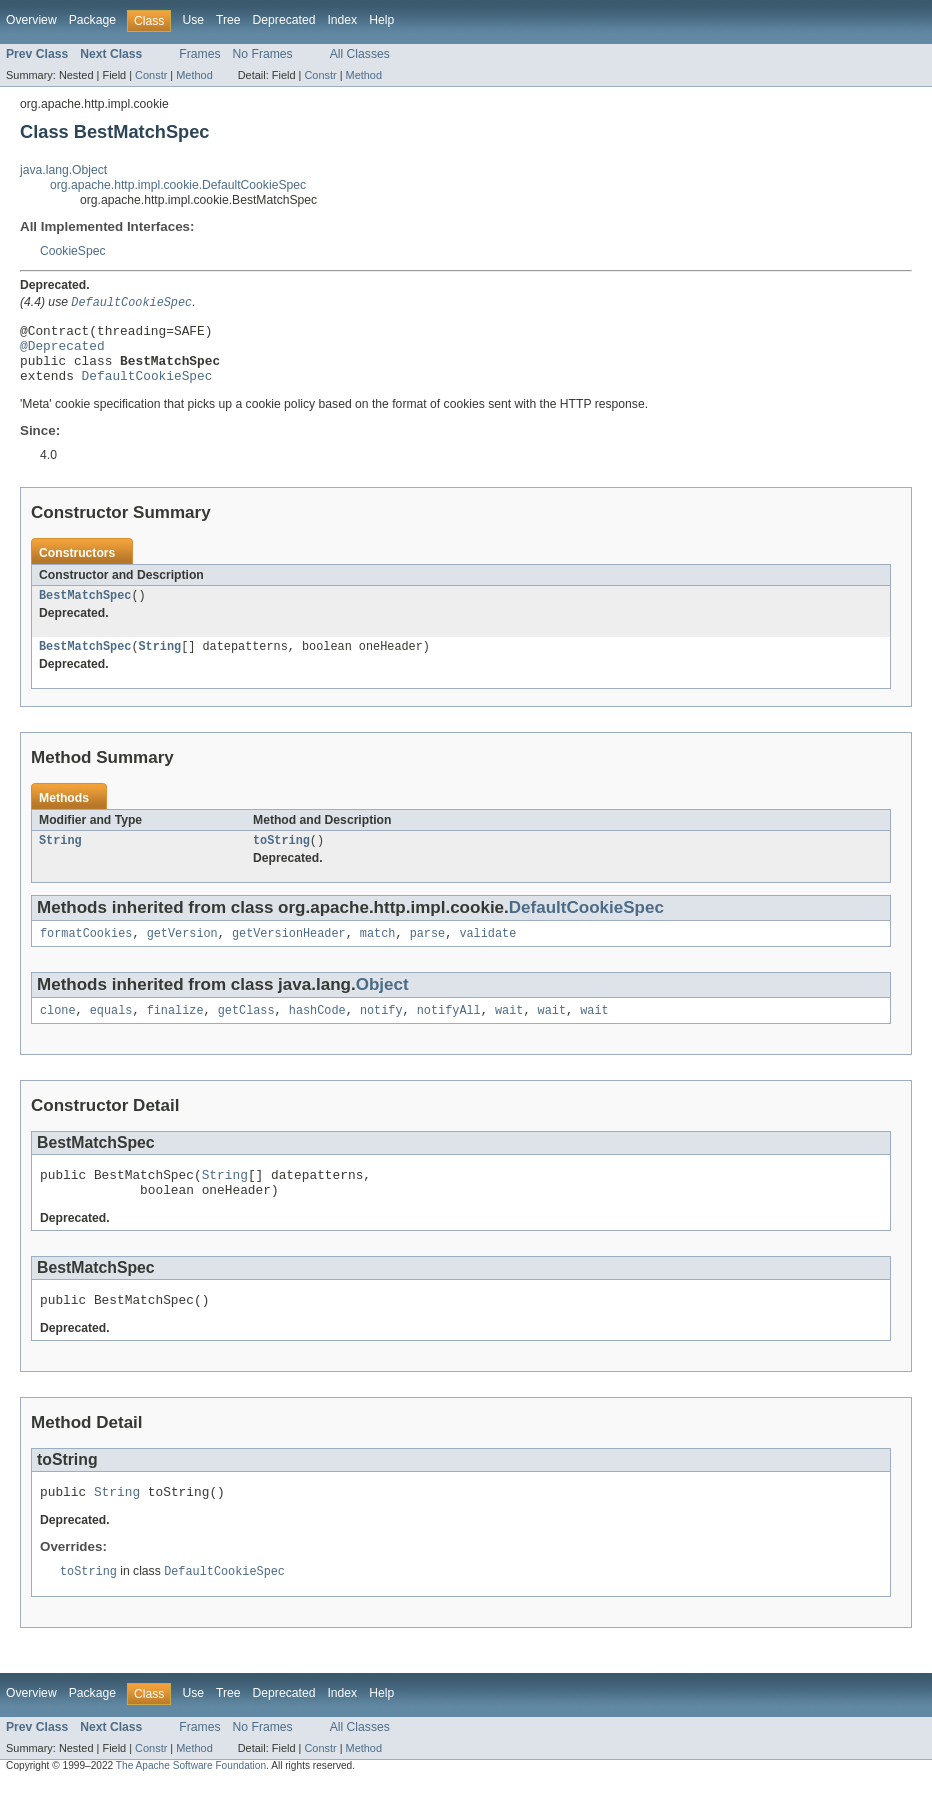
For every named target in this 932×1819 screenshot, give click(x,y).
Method (194, 75)
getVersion (182, 954)
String (160, 663)
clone (58, 1033)
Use (193, 20)
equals (111, 1033)
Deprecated (284, 20)
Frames (199, 54)
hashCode (317, 1033)
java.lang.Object (63, 170)
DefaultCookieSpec (147, 388)
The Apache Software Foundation (191, 1801)
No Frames (263, 54)
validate (487, 954)
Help (381, 20)
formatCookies (86, 954)
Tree (228, 20)
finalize (175, 1033)
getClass (246, 1033)
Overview (31, 20)
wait (509, 1033)
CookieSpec (73, 251)
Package (92, 20)
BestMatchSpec (85, 610)
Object (382, 1005)
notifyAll (449, 1033)
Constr (151, 75)
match (378, 954)
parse (428, 954)
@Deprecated (62, 352)
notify (381, 1033)
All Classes (360, 54)
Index (342, 20)
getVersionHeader (289, 954)
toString (281, 859)
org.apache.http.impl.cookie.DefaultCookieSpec (178, 185)
